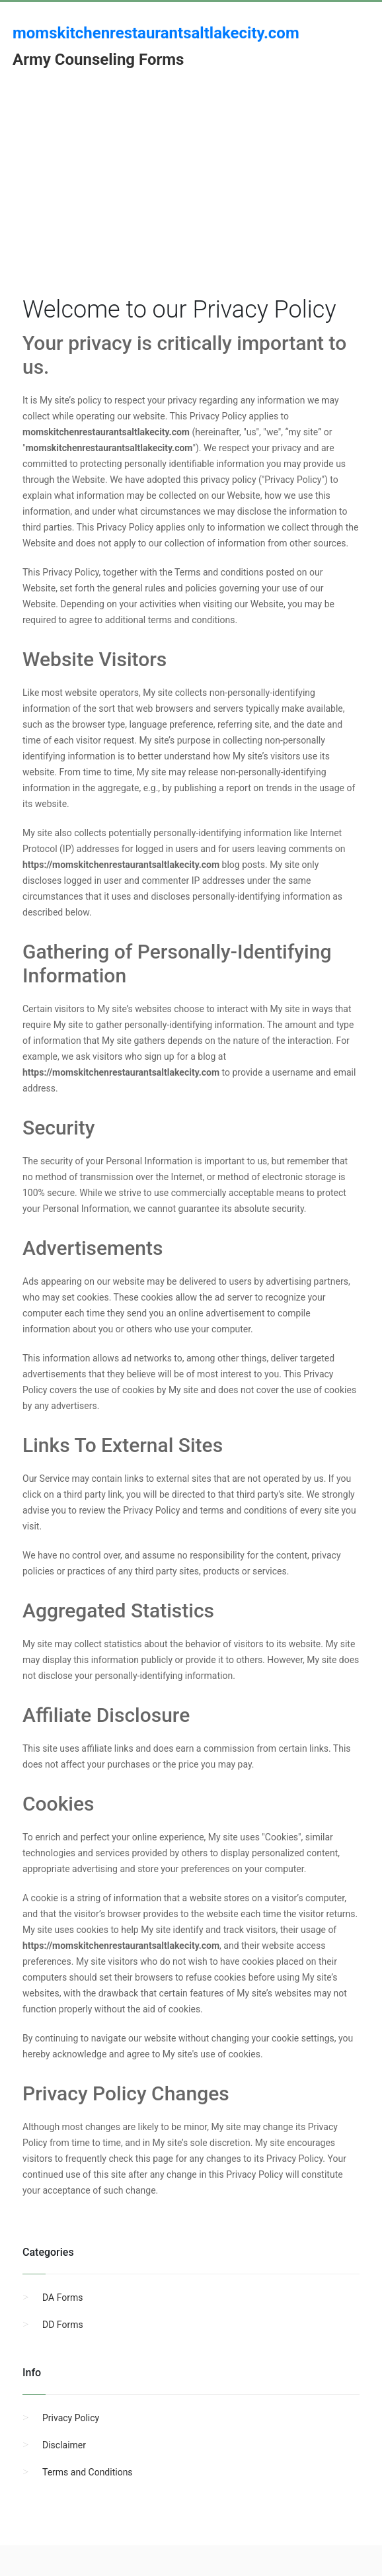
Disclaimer (64, 2445)
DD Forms (62, 2324)
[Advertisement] (198, 200)
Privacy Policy (70, 2418)
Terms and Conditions (87, 2472)
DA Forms (62, 2297)
